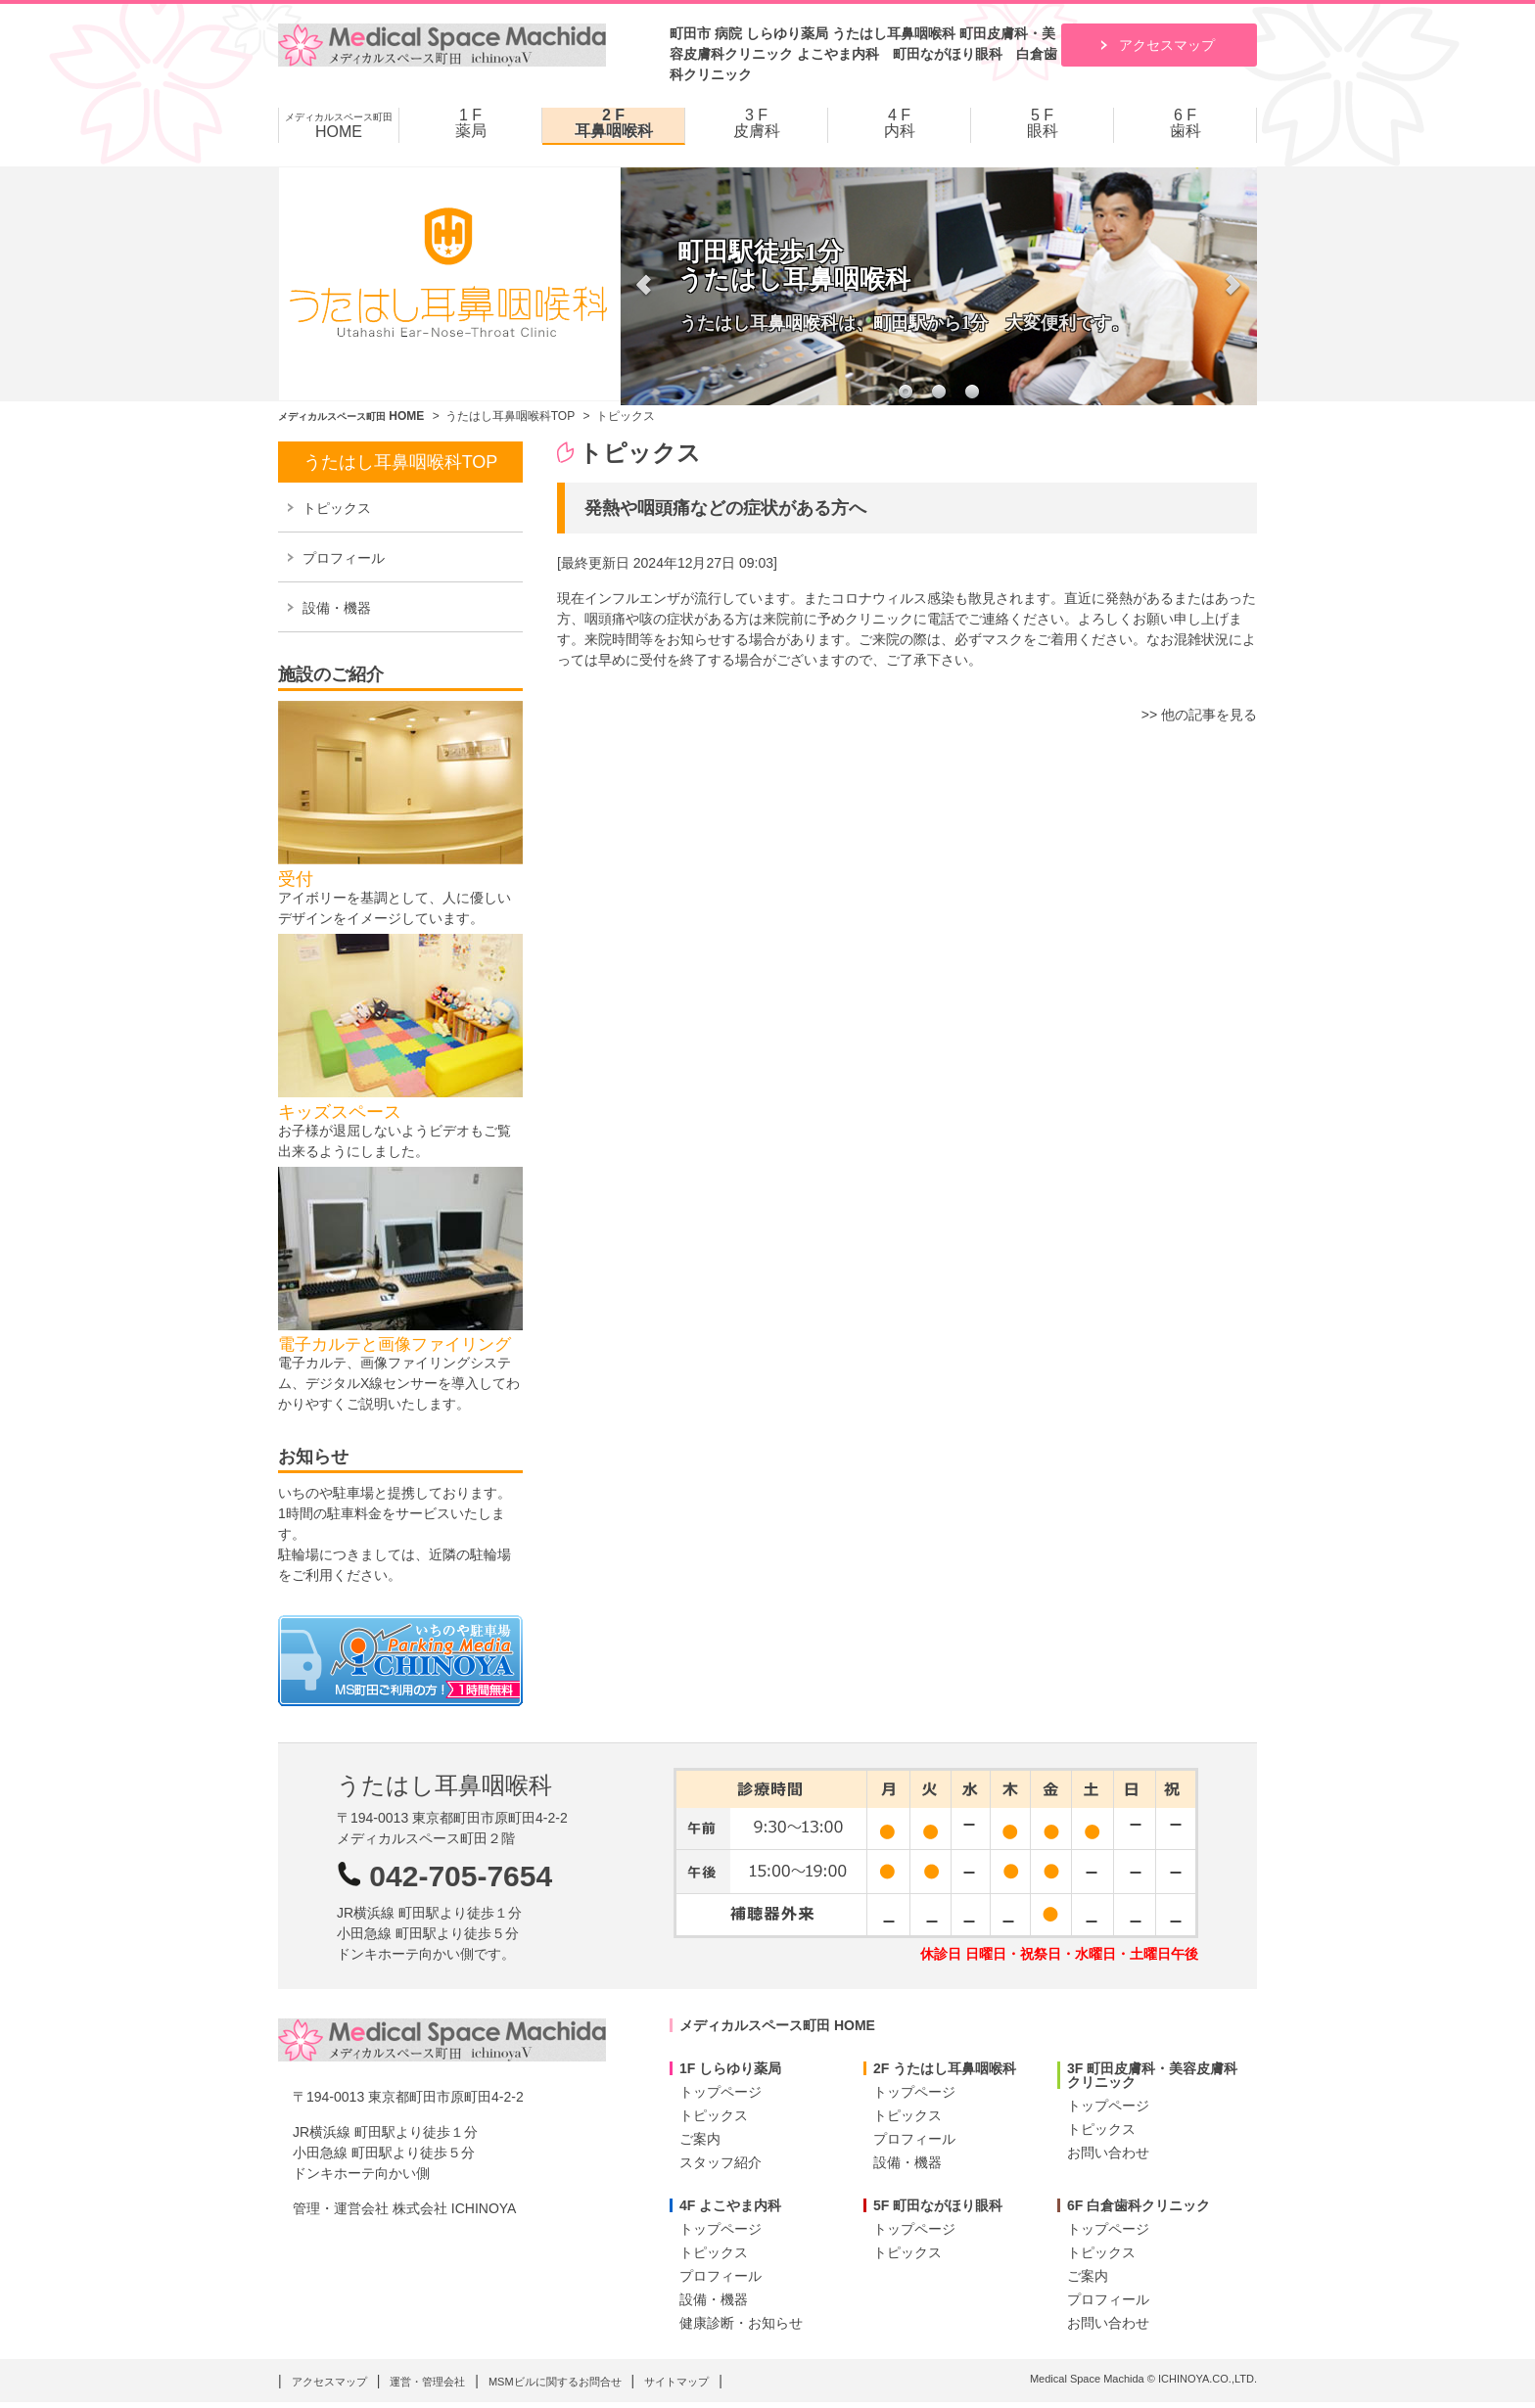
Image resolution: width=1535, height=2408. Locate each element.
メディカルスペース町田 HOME (777, 2025)
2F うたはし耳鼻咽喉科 (944, 2068)
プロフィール (343, 558)
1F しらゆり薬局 (730, 2068)
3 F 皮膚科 (756, 123)
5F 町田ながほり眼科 (937, 2205)
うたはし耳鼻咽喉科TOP (510, 416)
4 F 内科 (899, 123)
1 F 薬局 (471, 123)
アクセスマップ (1167, 45)
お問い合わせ (1108, 2152)
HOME (339, 126)
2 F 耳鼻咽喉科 (614, 123)
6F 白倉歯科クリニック (1138, 2205)
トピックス (336, 508)
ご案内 (700, 2139)
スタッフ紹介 (720, 2162)
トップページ (720, 2092)
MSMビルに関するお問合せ (555, 2381)
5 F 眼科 (1042, 123)
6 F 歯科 (1185, 123)
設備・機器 (336, 608)
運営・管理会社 (427, 2381)
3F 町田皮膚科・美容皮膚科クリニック (1152, 2075)
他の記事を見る (1209, 714)
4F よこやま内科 (730, 2205)
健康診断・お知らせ (741, 2323)
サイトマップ (676, 2381)
